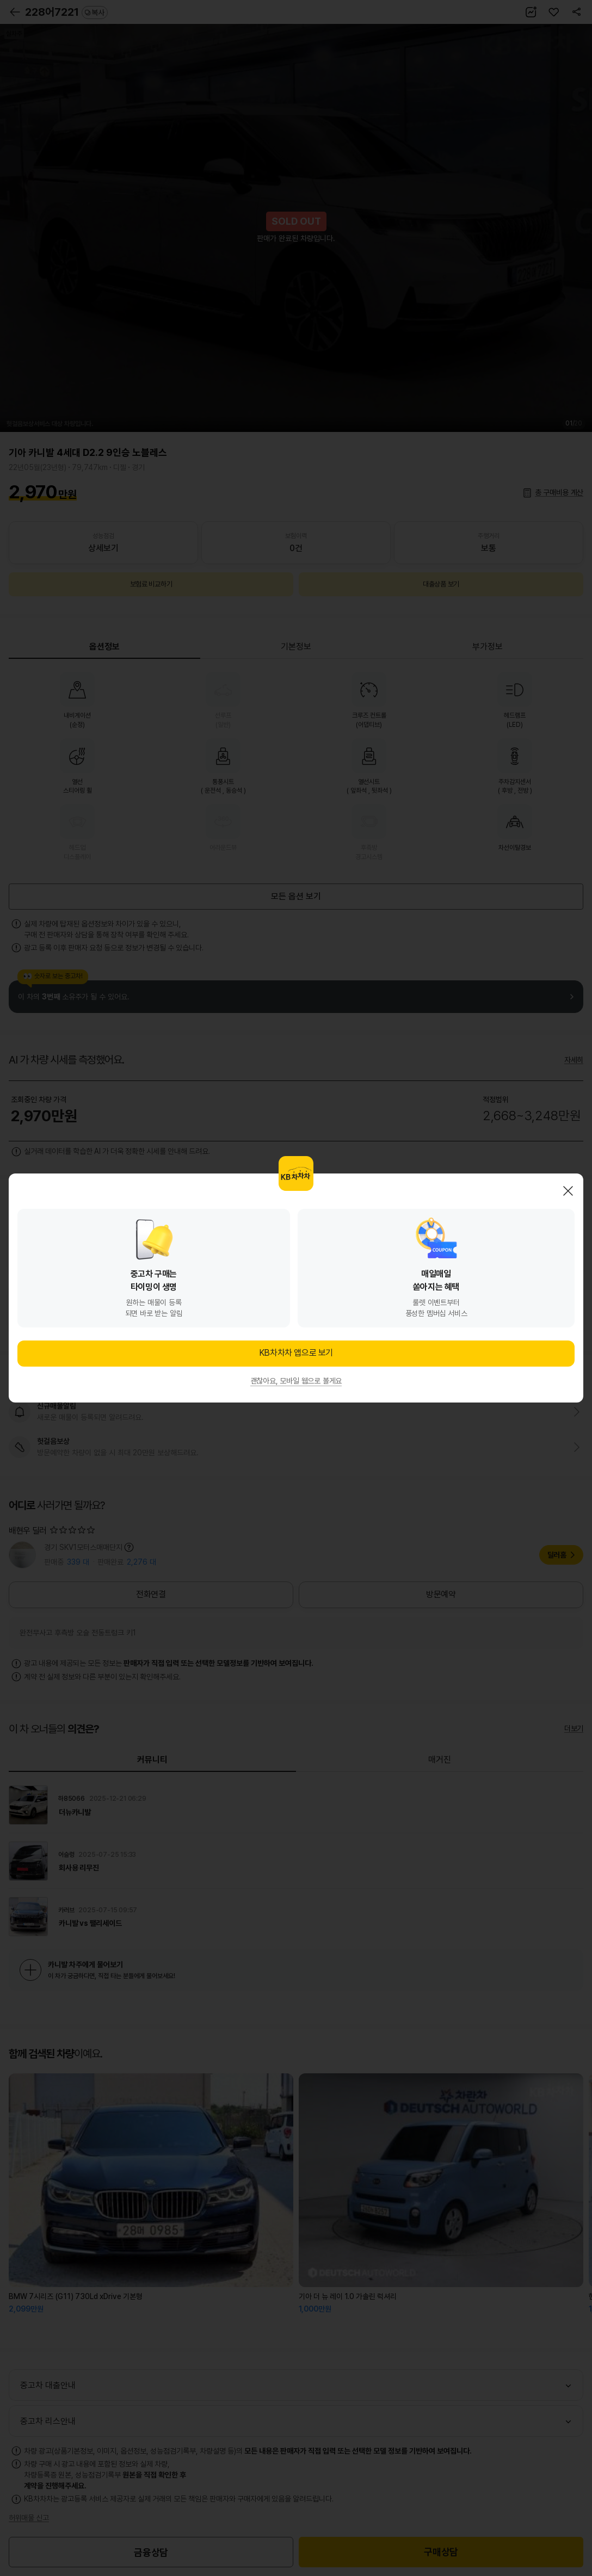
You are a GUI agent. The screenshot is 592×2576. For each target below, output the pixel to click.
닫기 (568, 1190)
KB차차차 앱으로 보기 (296, 1353)
